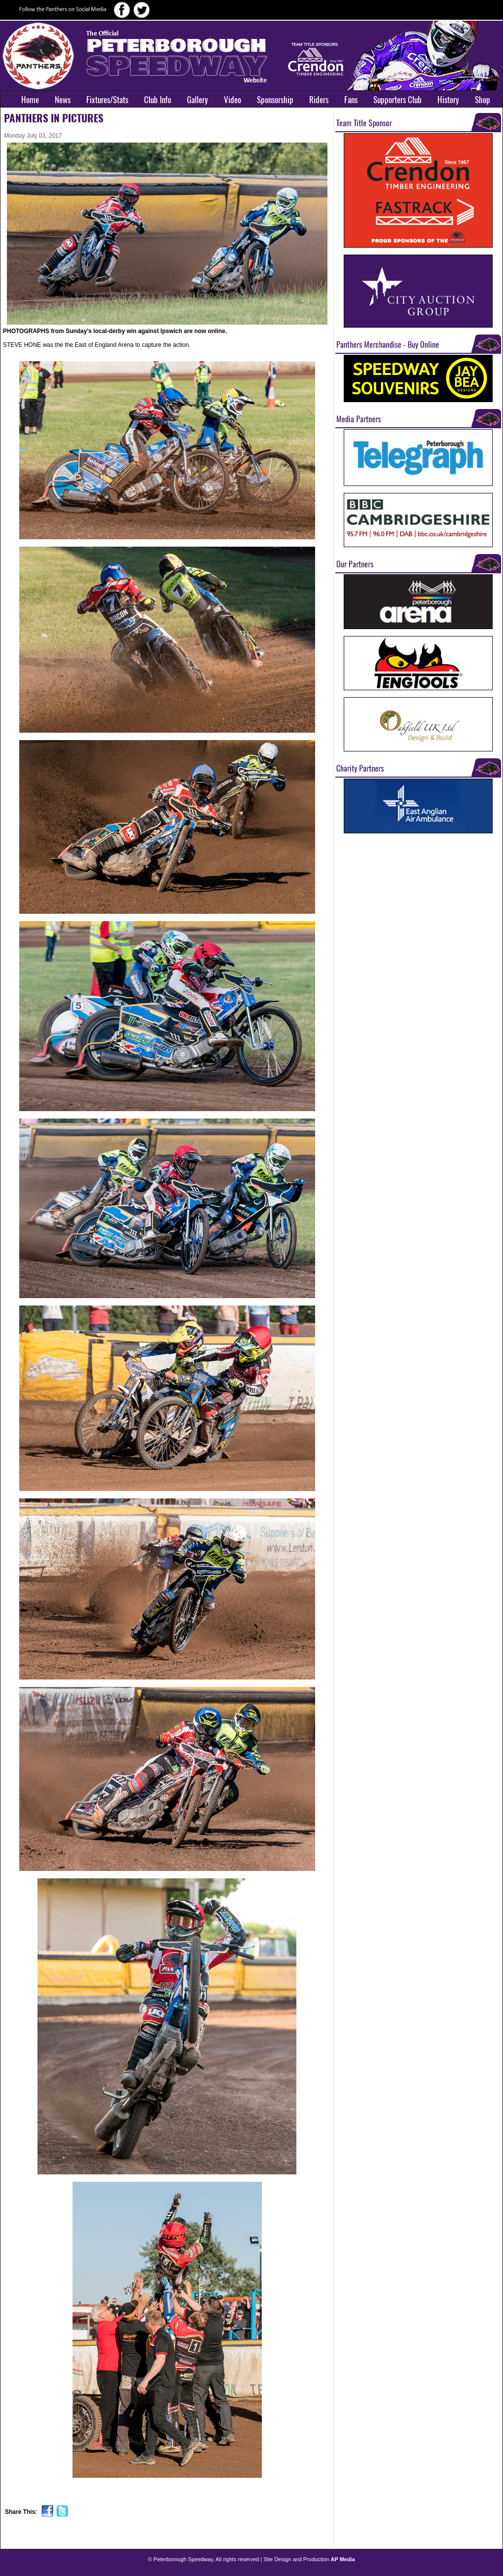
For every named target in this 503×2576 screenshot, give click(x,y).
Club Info (157, 100)
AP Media (343, 2559)
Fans (351, 100)
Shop (482, 100)
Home (30, 100)
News (63, 100)
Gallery (197, 100)
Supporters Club (397, 100)
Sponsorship (275, 100)
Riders (318, 100)
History (448, 100)
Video (232, 100)
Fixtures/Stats (107, 100)
